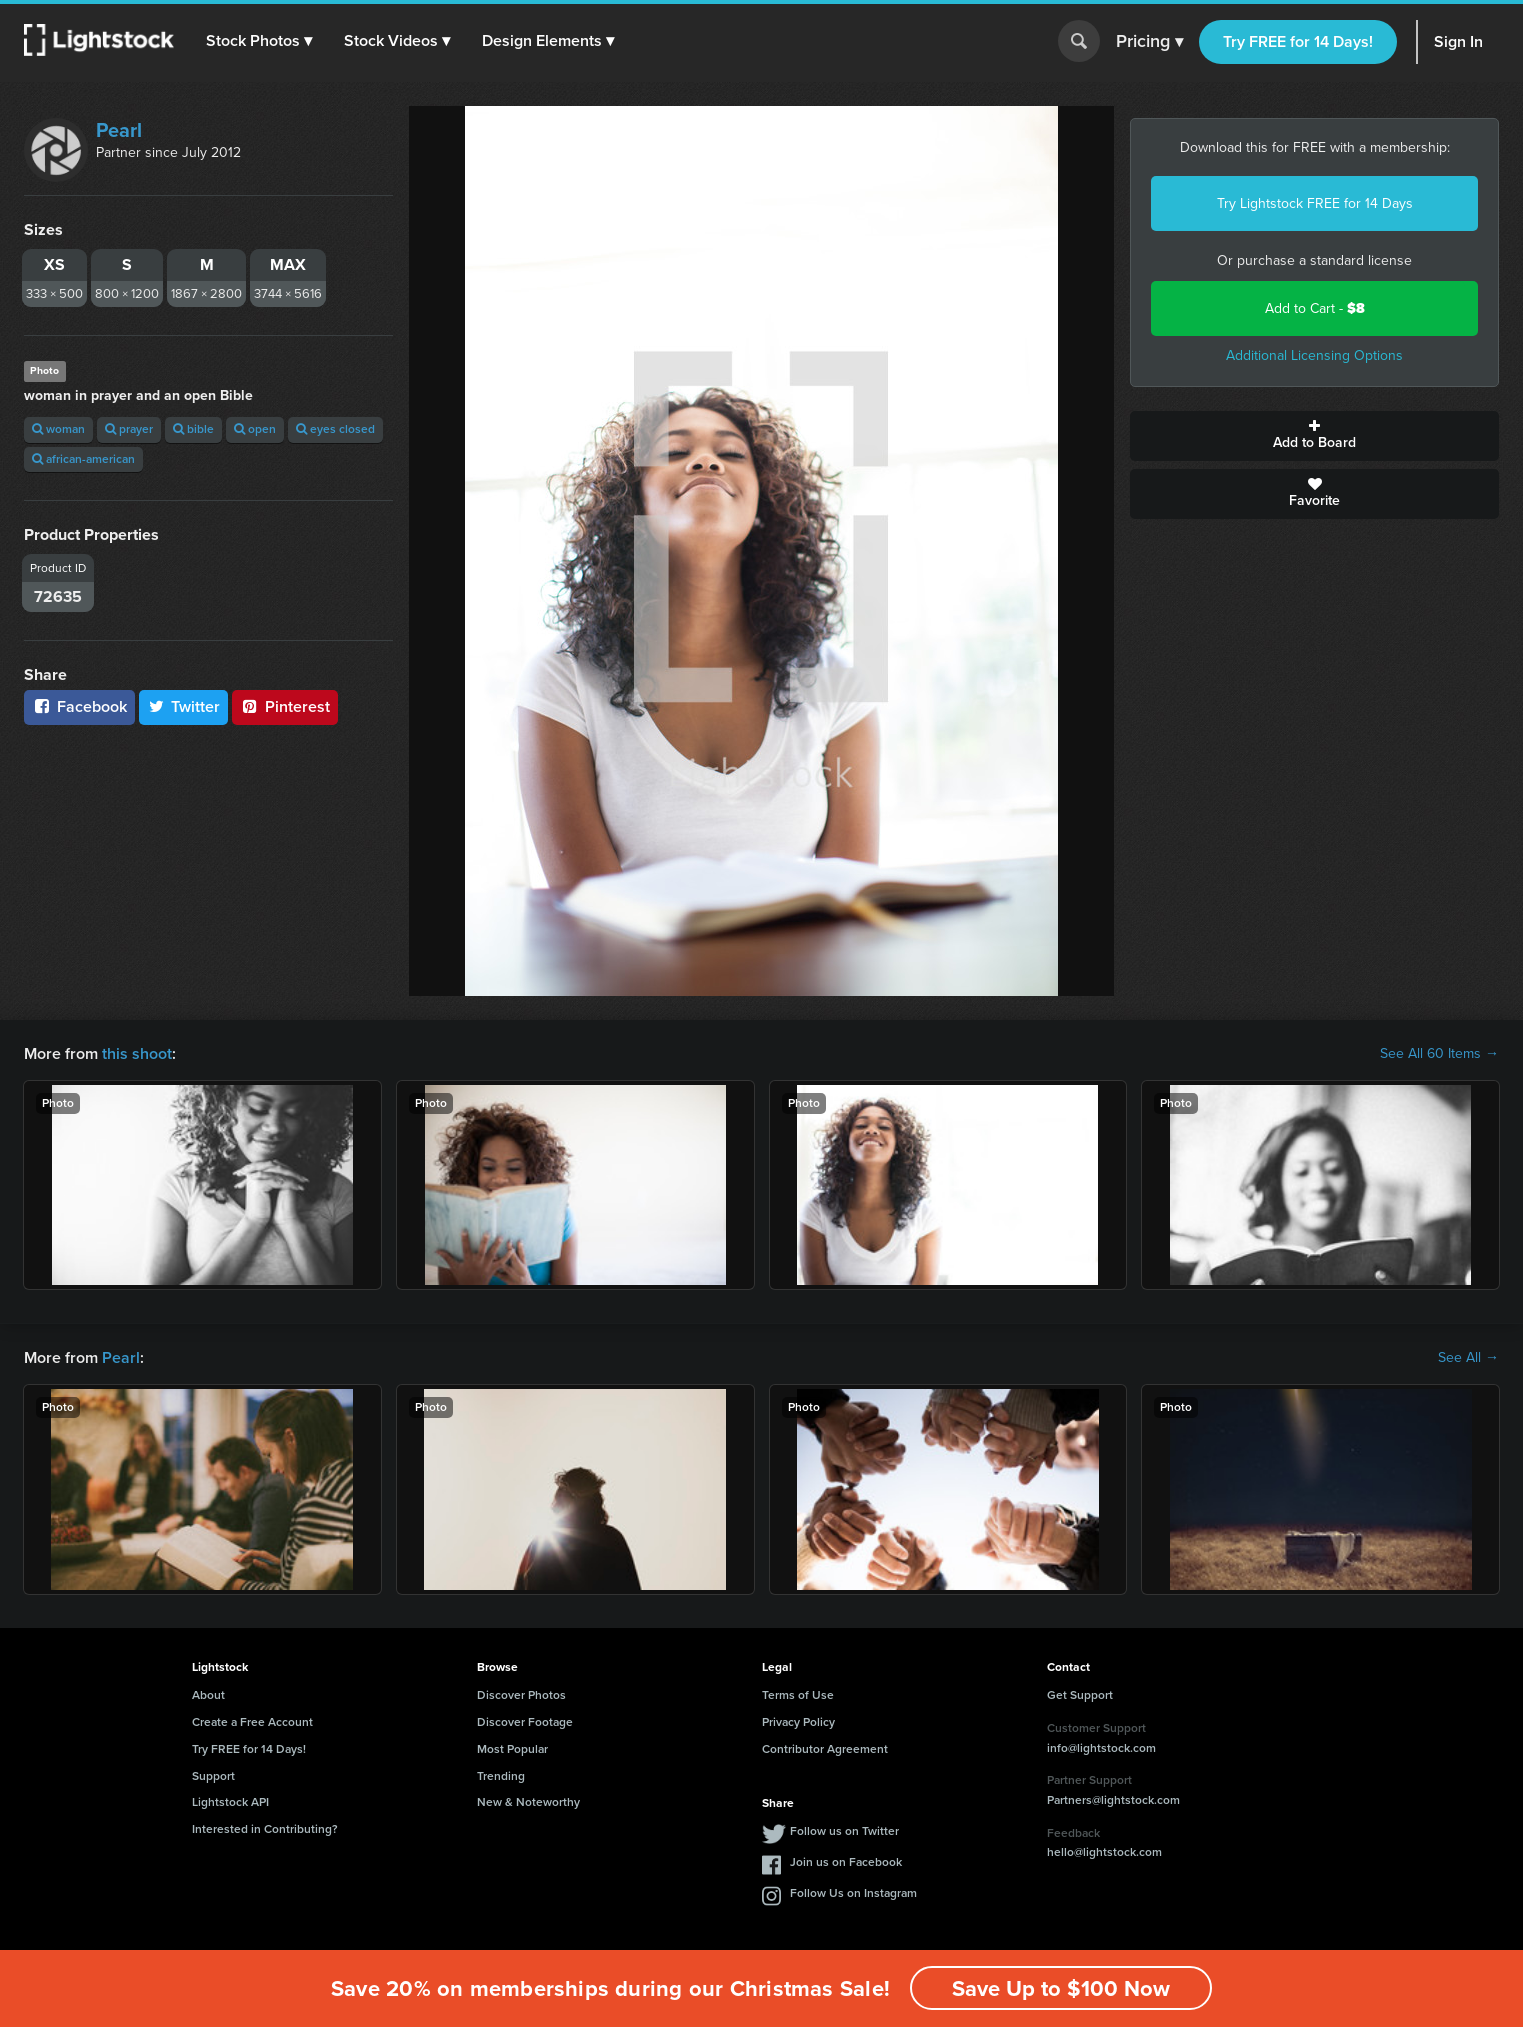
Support (213, 1776)
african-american (83, 459)
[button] (259, 41)
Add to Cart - (1315, 308)
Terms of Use (798, 1695)
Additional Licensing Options (1314, 355)
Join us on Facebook (846, 1862)
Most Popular (512, 1749)
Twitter (184, 706)
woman (58, 429)
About (208, 1695)
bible (193, 429)
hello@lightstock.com (1104, 1852)
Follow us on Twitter (844, 1831)
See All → (1468, 1358)
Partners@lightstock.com (1113, 1800)
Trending (501, 1776)
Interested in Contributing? (265, 1829)
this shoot (137, 1053)
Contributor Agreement (825, 1749)
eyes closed (335, 429)
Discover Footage (525, 1722)
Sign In (1458, 41)
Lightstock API (230, 1802)
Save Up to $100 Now (1061, 1988)
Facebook (79, 706)
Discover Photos (521, 1695)
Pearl (119, 130)
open (255, 429)
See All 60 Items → (1439, 1054)
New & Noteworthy (528, 1802)
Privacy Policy (798, 1722)
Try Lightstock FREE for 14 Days (1315, 203)
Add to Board (1314, 436)
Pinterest (285, 706)
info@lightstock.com (1101, 1748)
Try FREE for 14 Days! (1298, 41)
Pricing (1149, 42)
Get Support (1080, 1695)
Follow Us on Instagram (853, 1893)
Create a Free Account (252, 1722)
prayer (129, 429)
